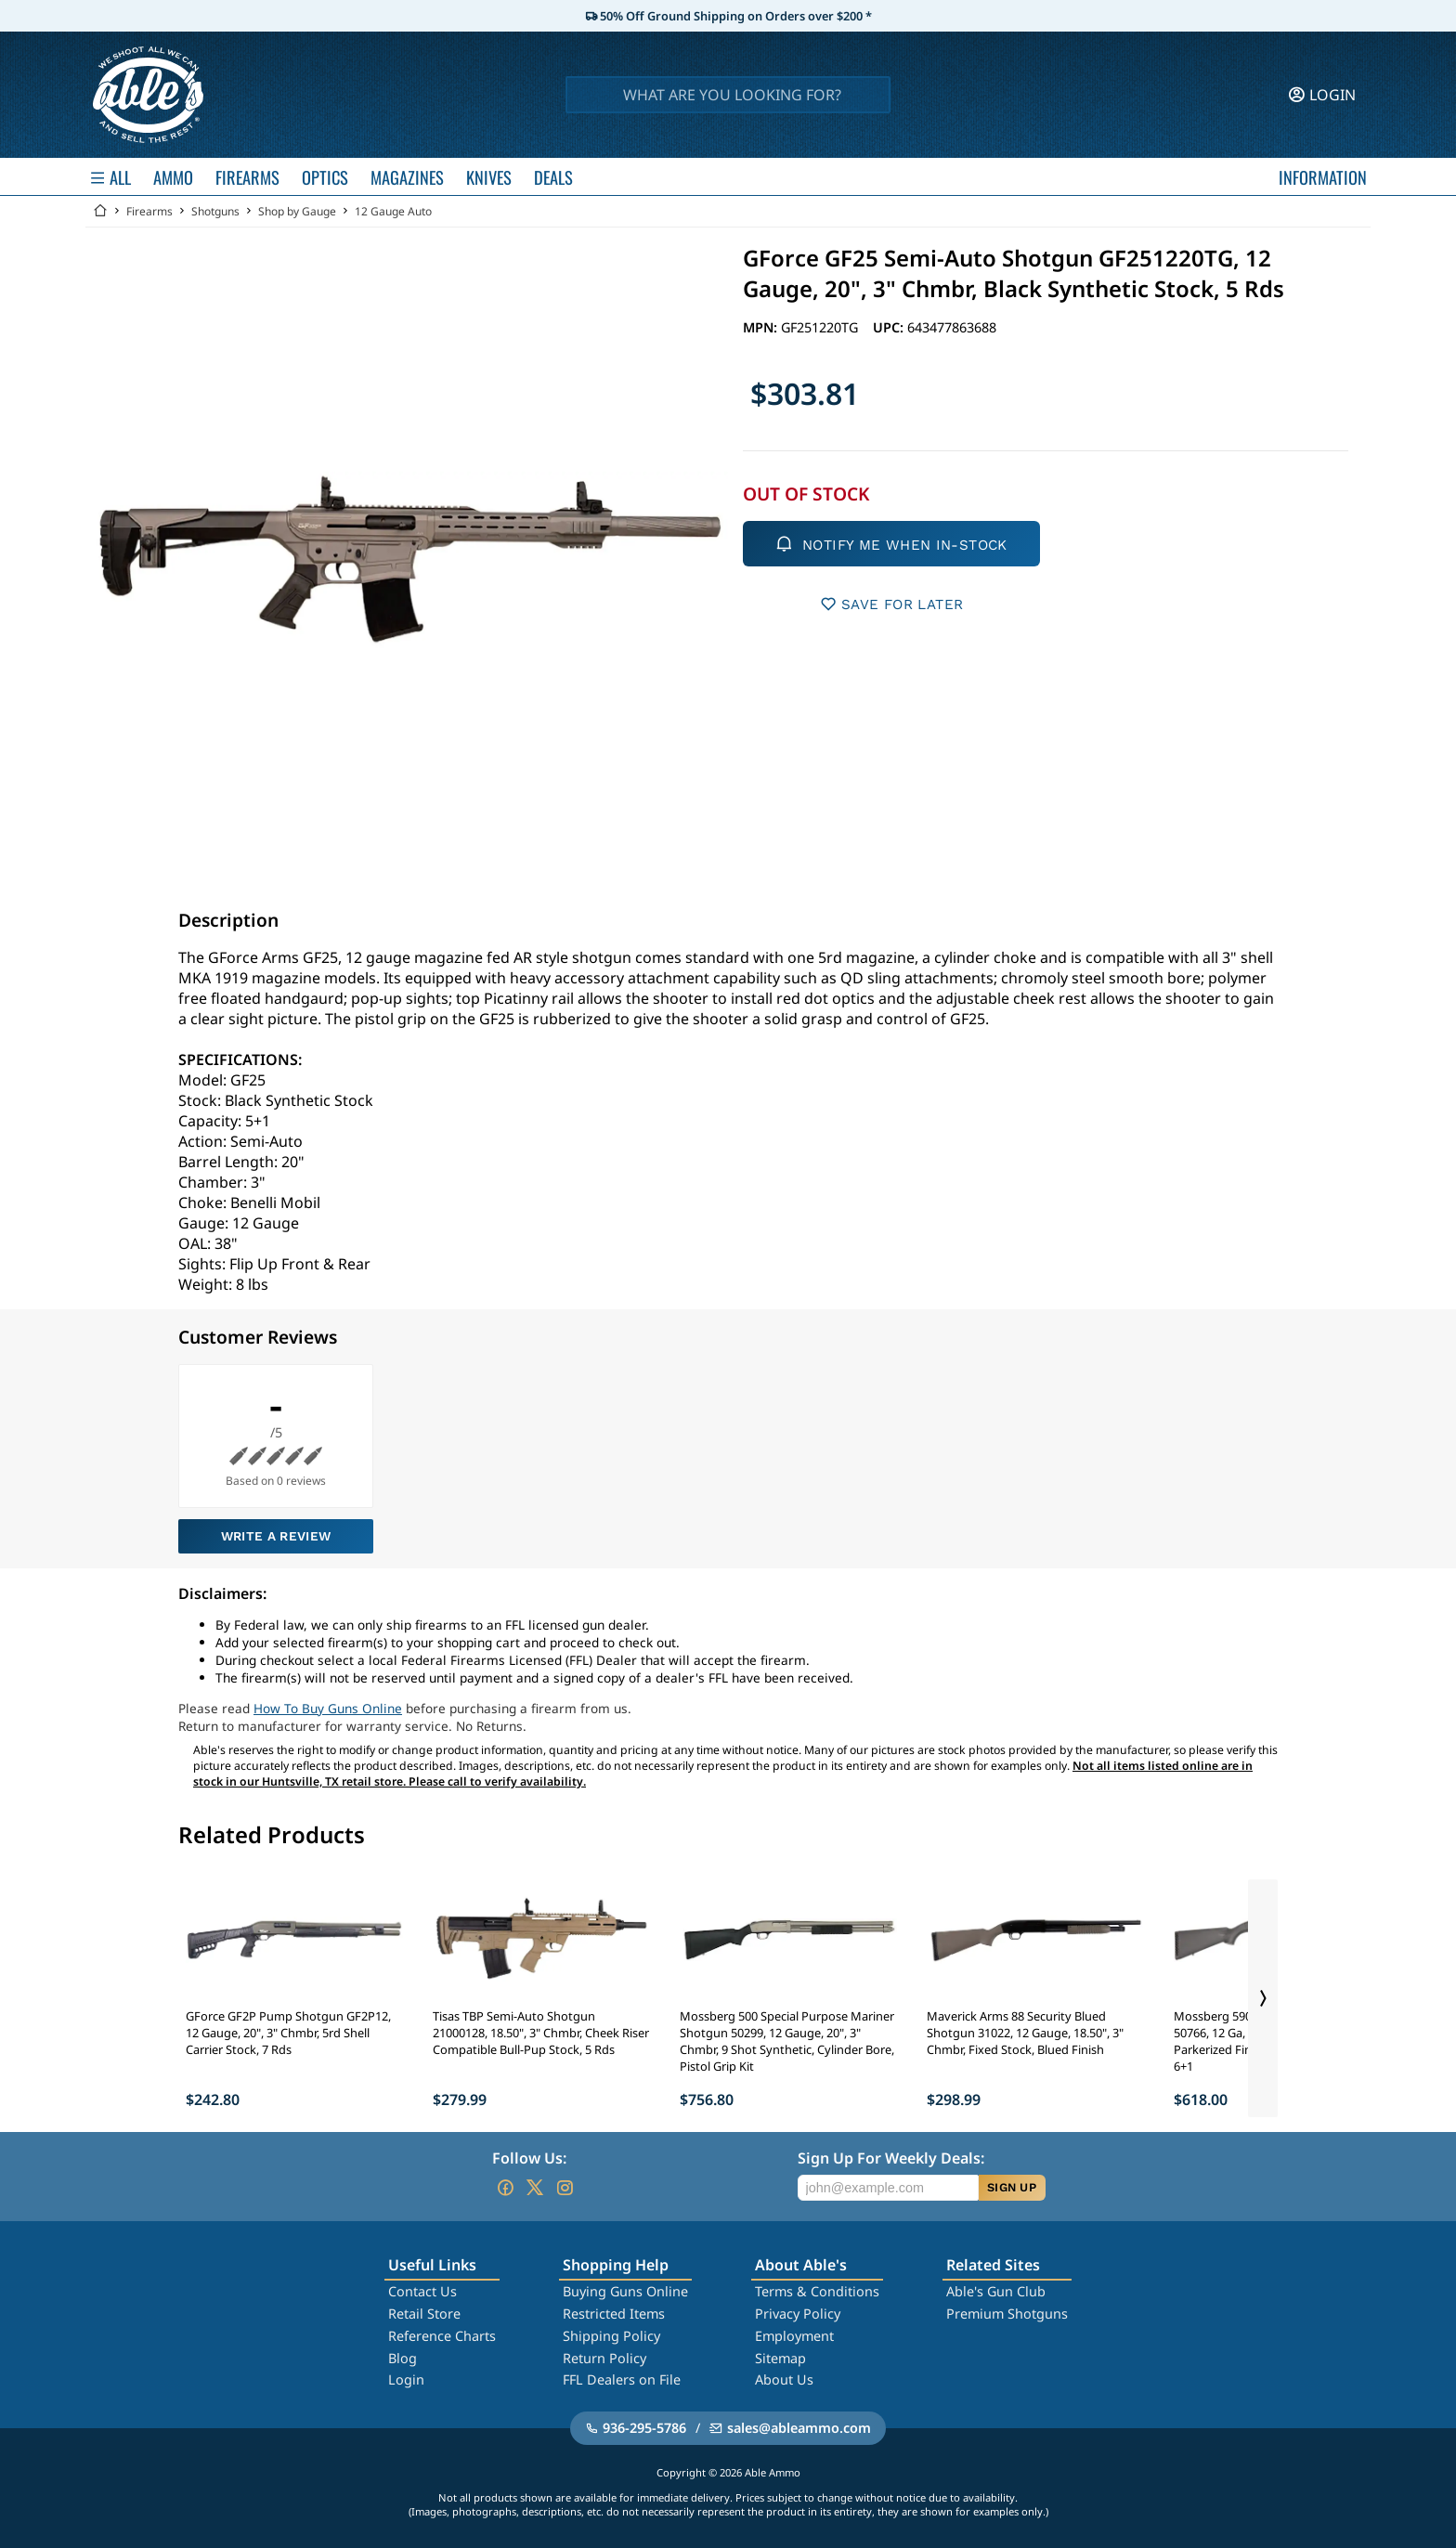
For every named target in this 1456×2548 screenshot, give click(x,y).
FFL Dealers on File (622, 2379)
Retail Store (424, 2313)
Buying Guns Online (625, 2291)
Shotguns (215, 211)
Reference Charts (442, 2336)
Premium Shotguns (1007, 2313)
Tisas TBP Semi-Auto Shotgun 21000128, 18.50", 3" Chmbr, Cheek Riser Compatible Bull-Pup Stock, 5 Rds (541, 2033)
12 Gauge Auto (393, 211)
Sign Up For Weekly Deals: (891, 2158)
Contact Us (422, 2291)
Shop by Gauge (297, 211)
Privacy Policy (797, 2313)
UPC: (890, 327)
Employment (794, 2336)
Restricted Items (614, 2313)
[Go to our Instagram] (565, 2188)
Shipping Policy (611, 2336)
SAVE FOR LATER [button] (892, 604)
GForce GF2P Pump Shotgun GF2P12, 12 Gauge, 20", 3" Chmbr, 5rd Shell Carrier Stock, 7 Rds (288, 2033)
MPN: (762, 327)
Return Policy (604, 2358)
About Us (784, 2379)
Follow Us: (529, 2158)
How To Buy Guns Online (328, 1708)
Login (406, 2379)
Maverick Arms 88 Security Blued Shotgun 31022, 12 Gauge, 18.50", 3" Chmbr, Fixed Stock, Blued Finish (1025, 2033)
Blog (402, 2358)
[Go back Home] (100, 211)
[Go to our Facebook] (505, 2188)
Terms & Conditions (817, 2291)
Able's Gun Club (996, 2291)
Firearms (149, 211)
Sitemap (780, 2358)
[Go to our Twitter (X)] (535, 2188)
